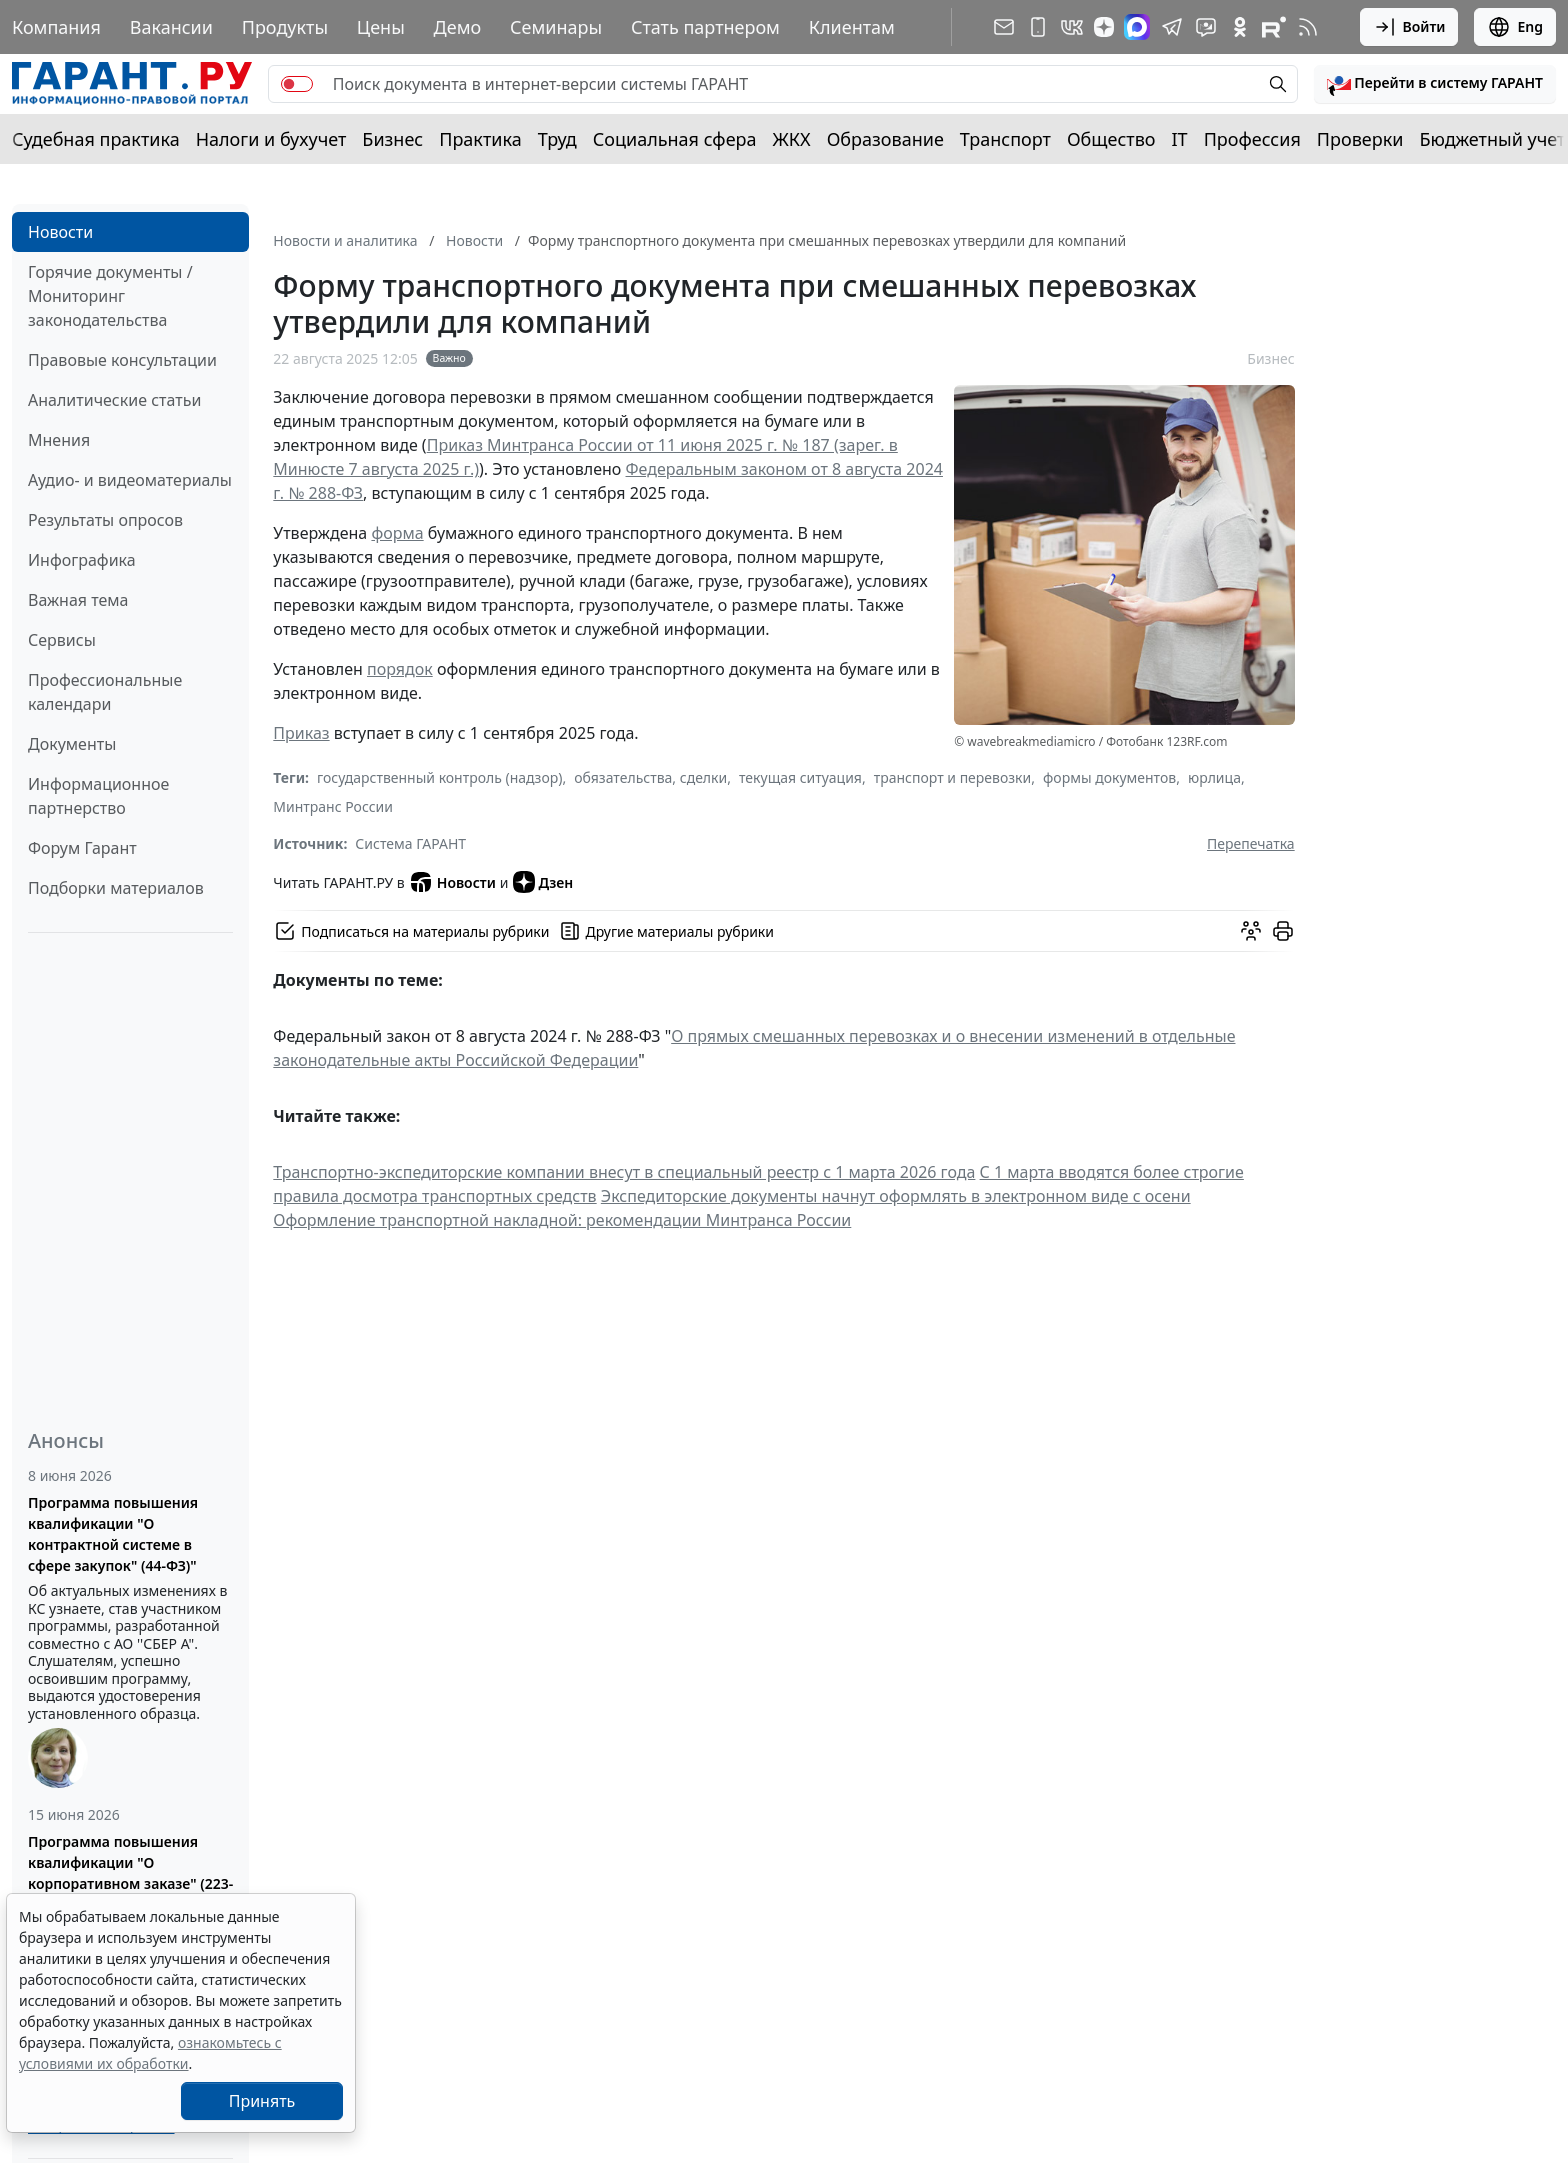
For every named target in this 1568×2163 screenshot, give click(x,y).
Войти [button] (1409, 27)
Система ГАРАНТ (410, 843)
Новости (60, 232)
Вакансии (171, 27)
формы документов (1109, 777)
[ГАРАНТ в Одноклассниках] (1240, 27)
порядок (400, 669)
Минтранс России (333, 806)
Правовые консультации (122, 360)
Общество (1111, 139)
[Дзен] (1104, 27)
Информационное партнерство (98, 796)
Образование (885, 139)
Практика (480, 139)
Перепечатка (1251, 843)
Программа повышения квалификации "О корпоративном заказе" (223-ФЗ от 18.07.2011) (130, 1873)
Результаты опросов (105, 520)
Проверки (1360, 139)
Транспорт (1005, 139)
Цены (381, 27)
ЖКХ (792, 139)
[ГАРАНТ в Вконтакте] (1072, 27)
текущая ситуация (800, 777)
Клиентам (852, 27)
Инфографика (82, 560)
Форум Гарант (82, 848)
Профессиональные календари (105, 692)
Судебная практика (96, 139)
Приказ (301, 733)
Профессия (1252, 139)
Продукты (285, 27)
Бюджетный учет (1492, 139)
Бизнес (392, 139)
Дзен (543, 882)
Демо (458, 27)
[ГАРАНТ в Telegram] (1172, 27)
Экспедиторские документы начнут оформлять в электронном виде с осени (896, 1196)
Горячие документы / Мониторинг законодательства (110, 296)
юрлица (1214, 777)
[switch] (297, 84)
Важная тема (78, 600)
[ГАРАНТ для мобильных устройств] (1038, 27)
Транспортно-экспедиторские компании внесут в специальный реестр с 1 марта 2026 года (624, 1172)
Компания (56, 27)
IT (1180, 139)
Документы (72, 744)
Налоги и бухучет (271, 139)
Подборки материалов (116, 888)
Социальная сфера (675, 139)
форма (397, 533)
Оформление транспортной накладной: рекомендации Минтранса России (562, 1220)
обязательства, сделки (650, 777)
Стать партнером (705, 27)
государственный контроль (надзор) (439, 777)
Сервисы (62, 640)
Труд (557, 139)
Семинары (556, 27)
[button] (1435, 84)
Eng (1515, 27)
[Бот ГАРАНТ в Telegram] (1206, 27)
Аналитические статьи (114, 400)
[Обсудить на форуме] (1251, 931)
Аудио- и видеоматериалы (130, 480)
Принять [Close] (262, 2101)
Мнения (59, 440)
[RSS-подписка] (1308, 27)
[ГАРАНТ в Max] (1137, 27)
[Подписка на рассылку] (1004, 27)
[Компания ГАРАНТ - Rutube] (1274, 27)
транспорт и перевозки (953, 777)
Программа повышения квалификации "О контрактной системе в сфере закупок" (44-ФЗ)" (113, 1534)
